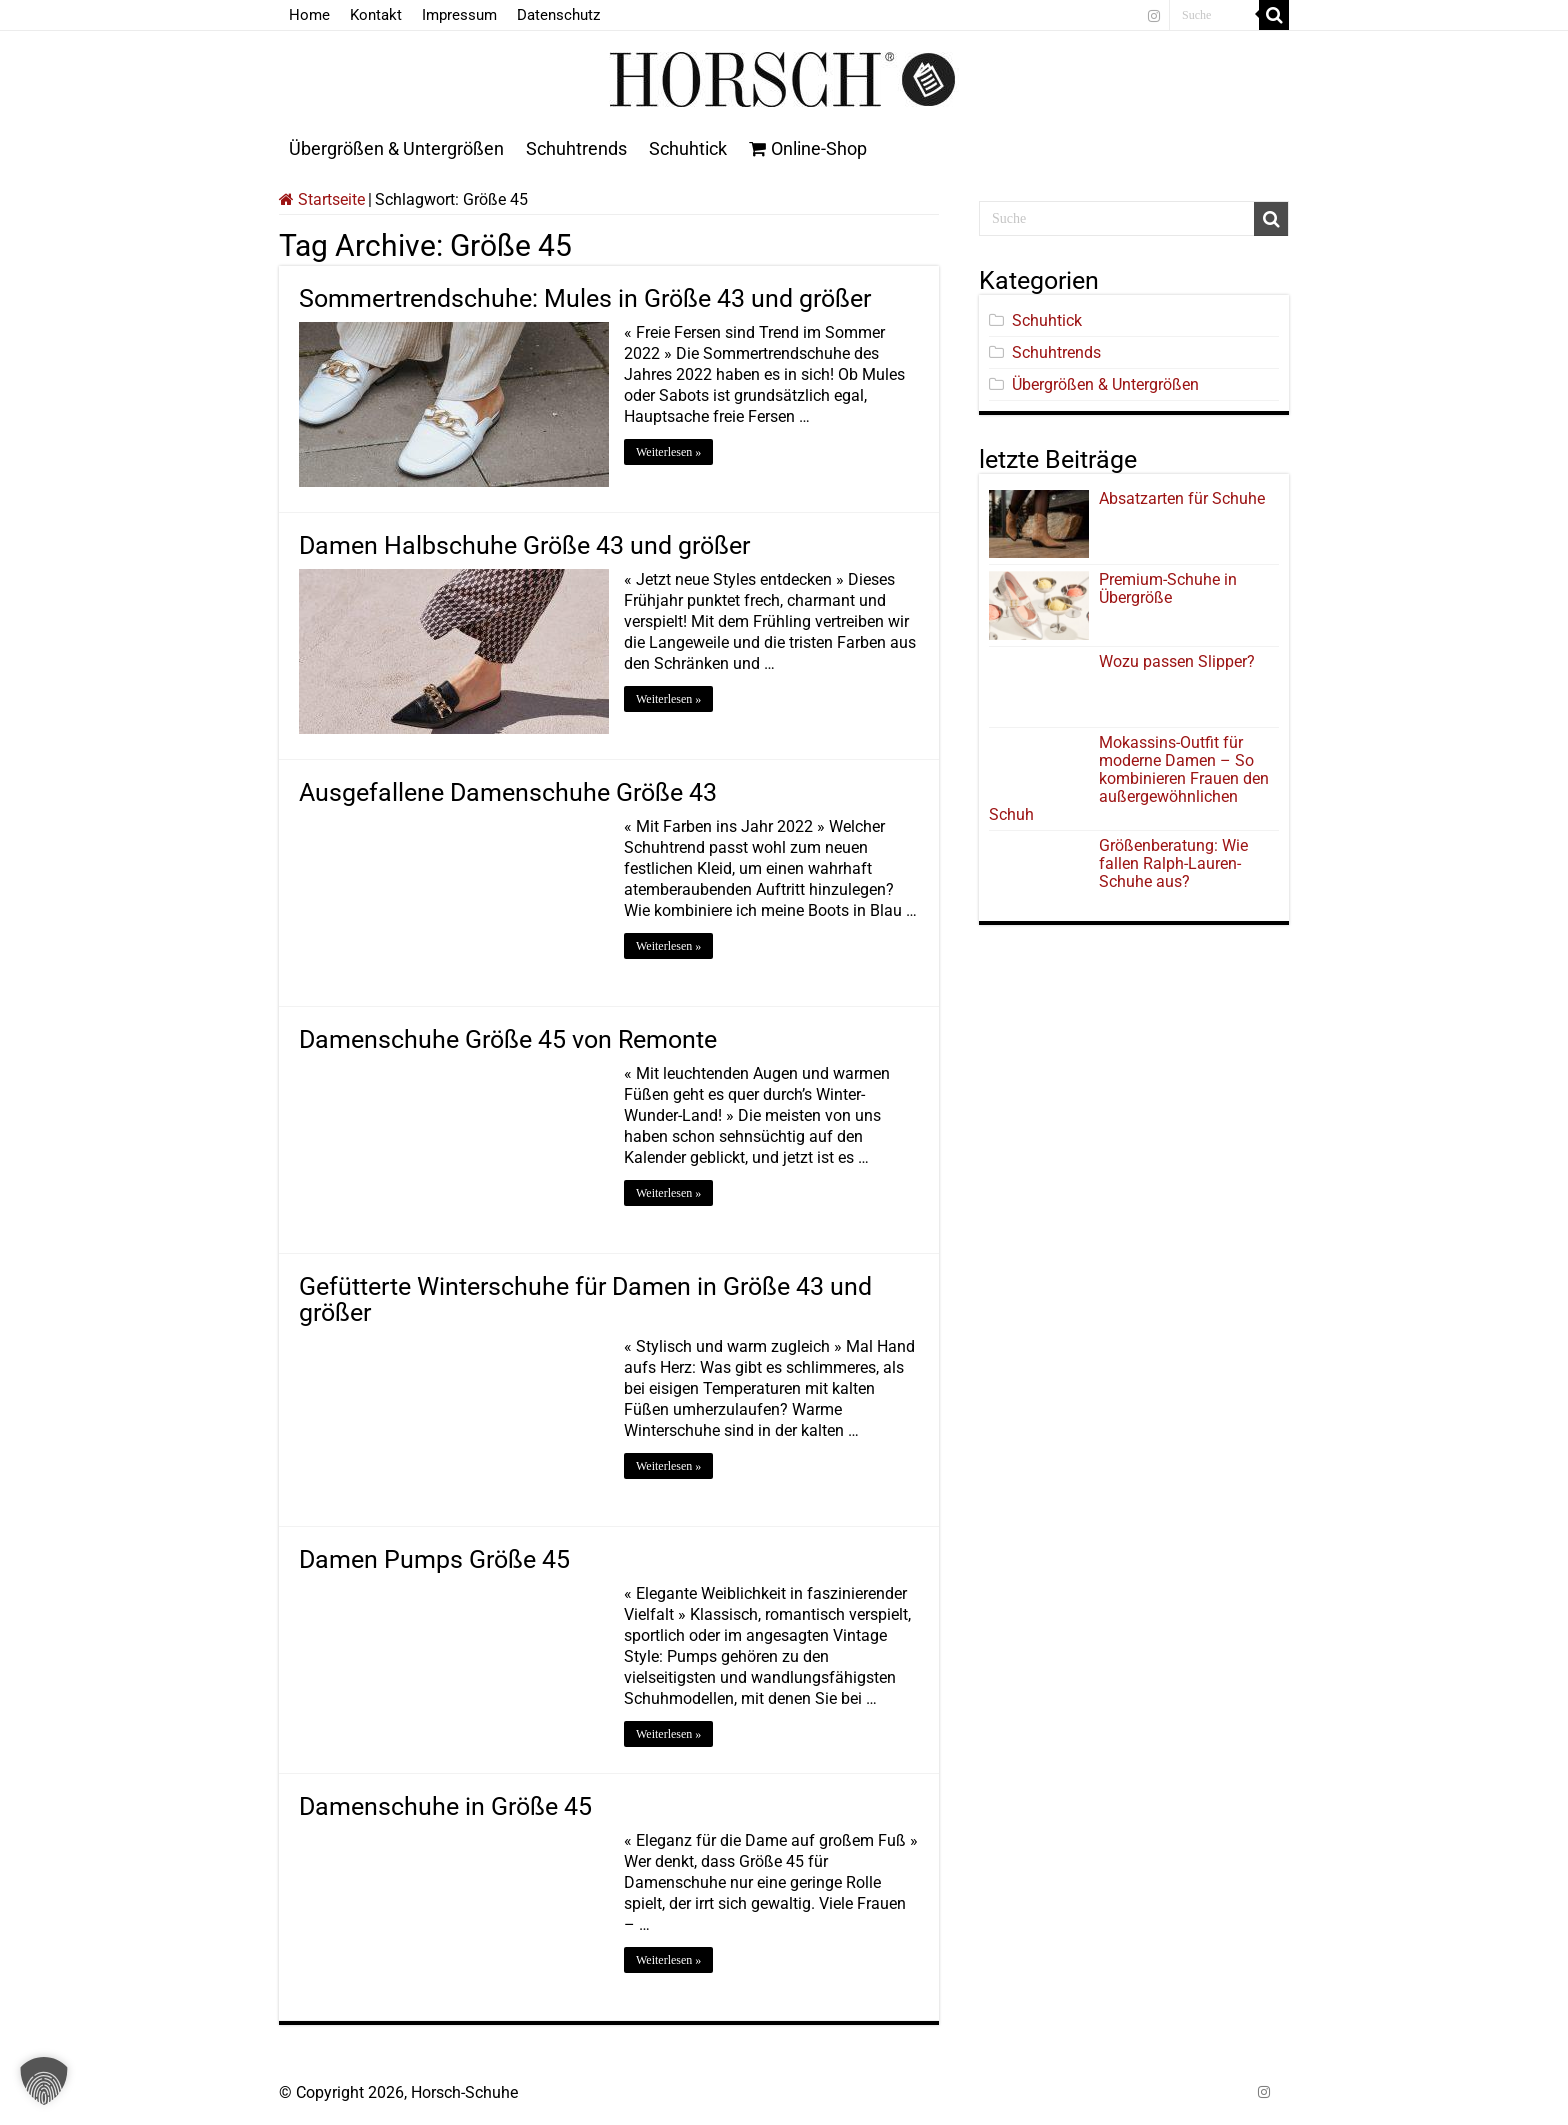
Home (309, 15)
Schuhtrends (576, 148)
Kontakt (376, 15)
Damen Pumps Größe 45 (434, 1559)
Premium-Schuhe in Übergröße (1168, 588)
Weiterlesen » (668, 452)
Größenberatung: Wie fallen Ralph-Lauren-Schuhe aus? (1173, 863)
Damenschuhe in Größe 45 (445, 1806)
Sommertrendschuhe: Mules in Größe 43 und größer (585, 298)
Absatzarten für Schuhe (1186, 498)
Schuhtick (688, 148)
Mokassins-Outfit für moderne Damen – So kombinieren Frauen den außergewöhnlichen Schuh (1129, 778)
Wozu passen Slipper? (1177, 661)
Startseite (322, 199)
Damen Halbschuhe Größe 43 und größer (524, 545)
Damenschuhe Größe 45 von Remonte (508, 1039)
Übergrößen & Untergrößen (396, 148)
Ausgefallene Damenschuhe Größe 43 (508, 792)
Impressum (459, 15)
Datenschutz (558, 15)
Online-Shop (808, 148)
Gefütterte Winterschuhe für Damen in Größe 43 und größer (585, 1299)
